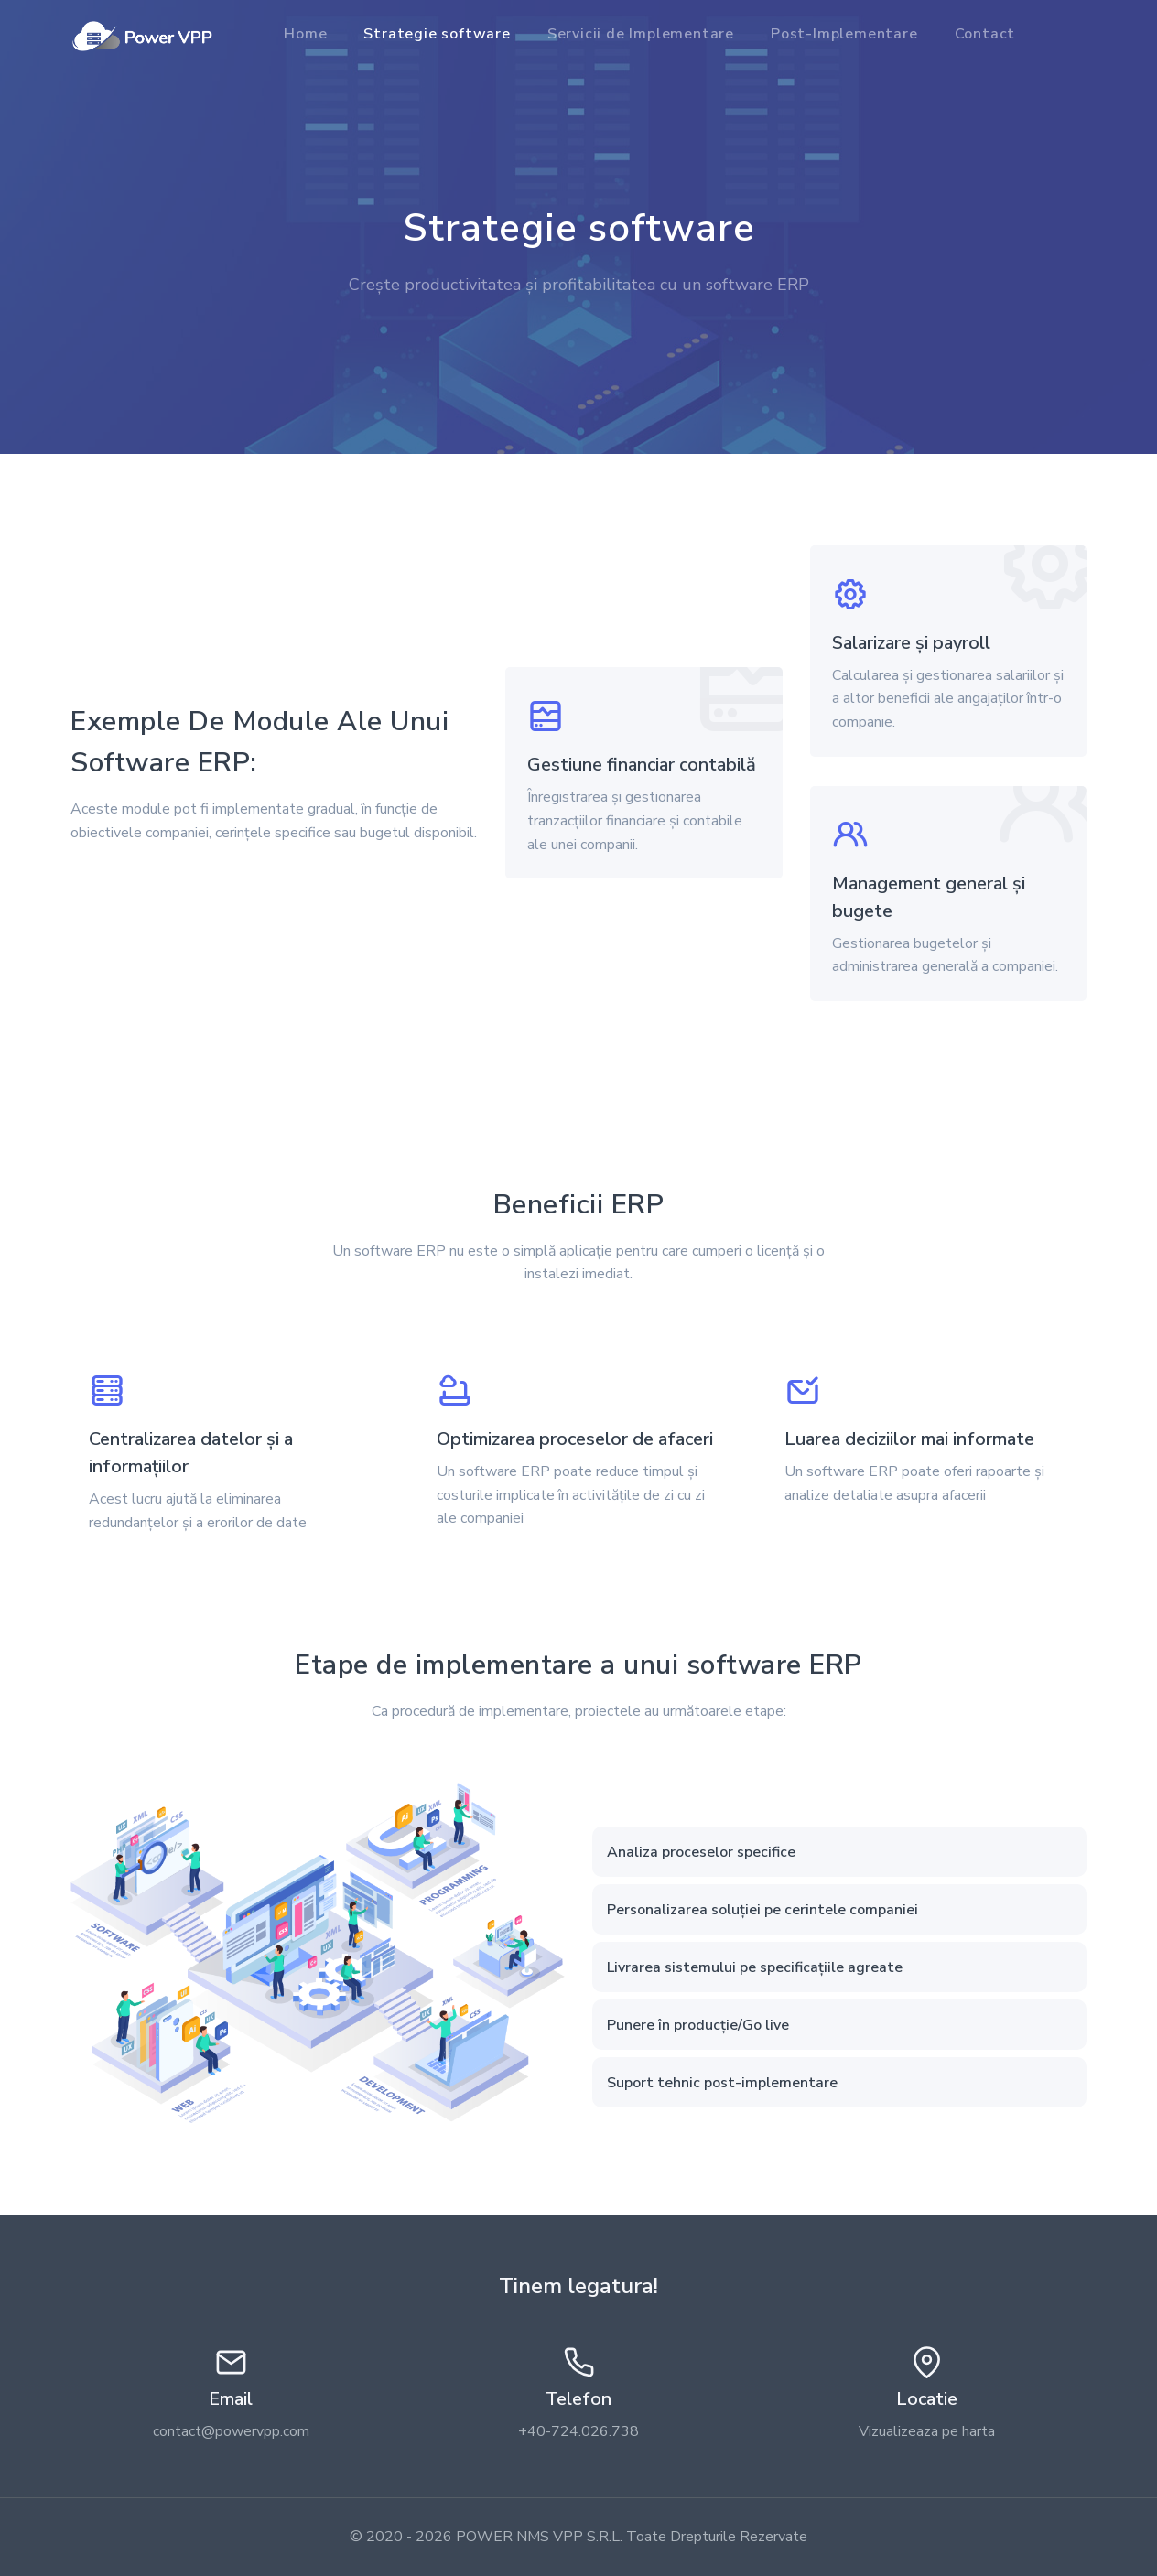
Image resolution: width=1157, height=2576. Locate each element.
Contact (985, 34)
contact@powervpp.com (231, 2431)
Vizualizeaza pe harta (927, 2431)
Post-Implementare (844, 34)
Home (305, 34)
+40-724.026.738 (578, 2431)
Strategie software (436, 34)
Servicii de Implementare (640, 34)
